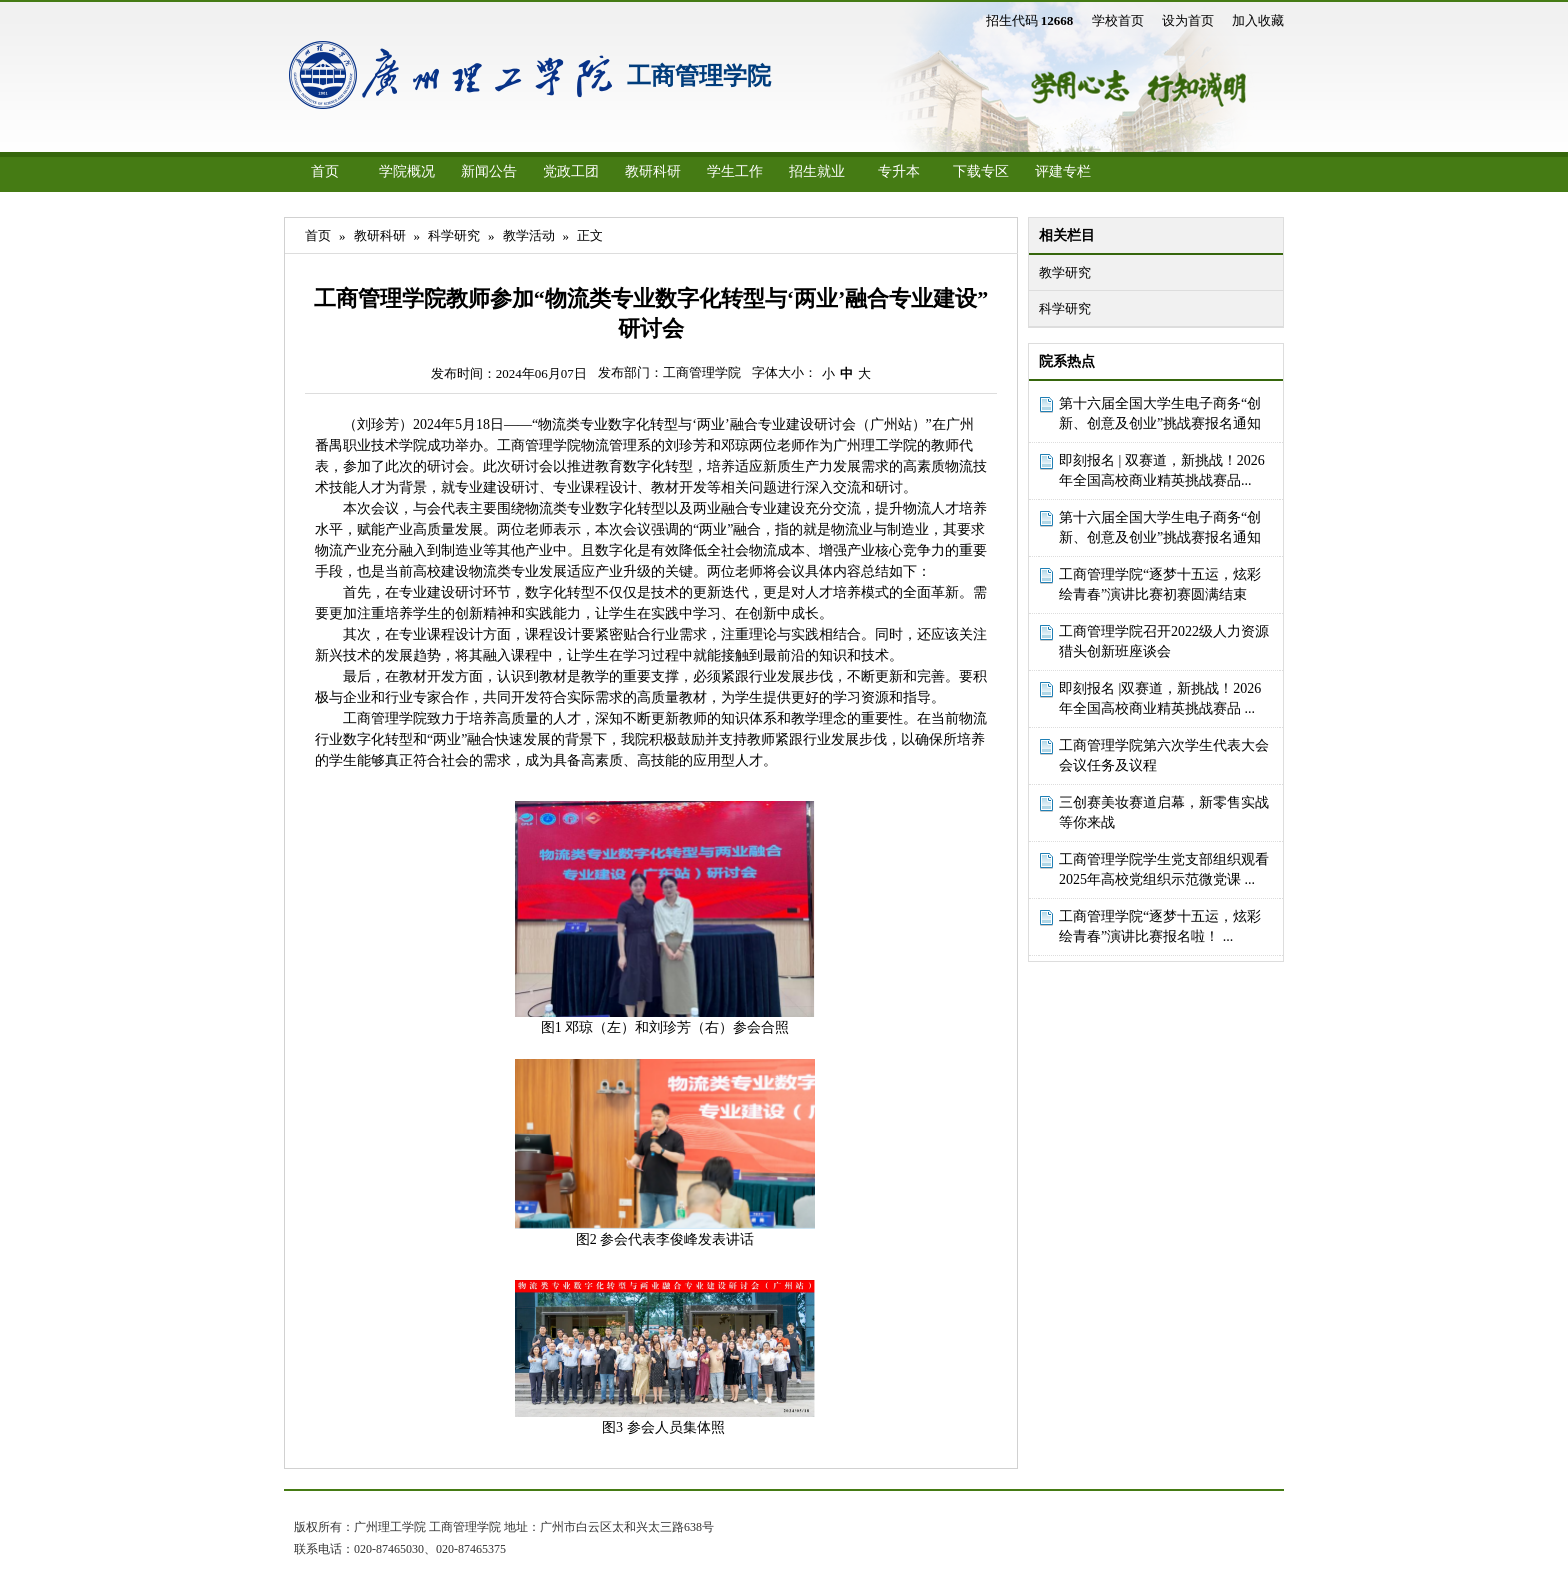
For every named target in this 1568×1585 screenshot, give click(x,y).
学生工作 (735, 171)
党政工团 (571, 171)
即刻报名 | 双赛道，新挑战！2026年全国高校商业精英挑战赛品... (1162, 470)
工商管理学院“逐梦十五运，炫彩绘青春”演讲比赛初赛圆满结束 (1160, 584)
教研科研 (653, 171)
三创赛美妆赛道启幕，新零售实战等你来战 (1164, 812)
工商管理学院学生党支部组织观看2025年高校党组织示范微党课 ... (1164, 869)
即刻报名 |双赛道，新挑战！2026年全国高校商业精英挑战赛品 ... (1160, 698)
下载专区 (981, 171)
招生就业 (817, 171)
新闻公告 (489, 171)
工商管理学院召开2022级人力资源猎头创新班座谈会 (1164, 641)
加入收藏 (1258, 20)
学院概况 (407, 171)
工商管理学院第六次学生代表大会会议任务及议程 (1164, 755)
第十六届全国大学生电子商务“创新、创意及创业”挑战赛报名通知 (1160, 413)
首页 (325, 171)
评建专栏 (1063, 171)
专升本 (899, 171)
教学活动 (529, 235)
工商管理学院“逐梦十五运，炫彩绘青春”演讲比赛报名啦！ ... (1160, 926)
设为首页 (1188, 20)
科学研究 (1065, 308)
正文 (590, 235)
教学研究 (1065, 272)
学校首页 (1118, 20)
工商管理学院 (699, 76)
